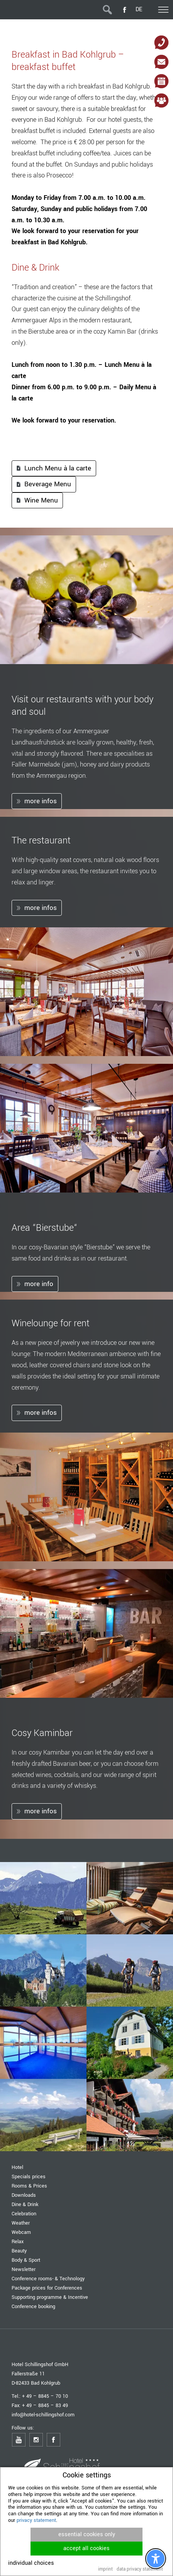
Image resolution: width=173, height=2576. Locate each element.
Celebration (24, 2213)
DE (139, 9)
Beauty (19, 2250)
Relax (18, 2241)
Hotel (17, 2167)
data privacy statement (140, 2569)
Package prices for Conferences (47, 2287)
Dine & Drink (25, 2204)
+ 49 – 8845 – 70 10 (45, 2396)
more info (38, 1284)
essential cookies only (86, 2534)
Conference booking (33, 2306)
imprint (105, 2569)
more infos (40, 801)
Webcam (21, 2232)
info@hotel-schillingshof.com (43, 2414)
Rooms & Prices (29, 2185)
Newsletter (24, 2269)
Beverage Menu (47, 484)
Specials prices (29, 2176)
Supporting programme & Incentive (50, 2297)
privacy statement (36, 2520)
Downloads (24, 2195)
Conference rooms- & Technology (48, 2278)
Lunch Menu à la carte (57, 468)
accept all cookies (86, 2548)
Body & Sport (26, 2260)
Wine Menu (41, 500)
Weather (21, 2223)
